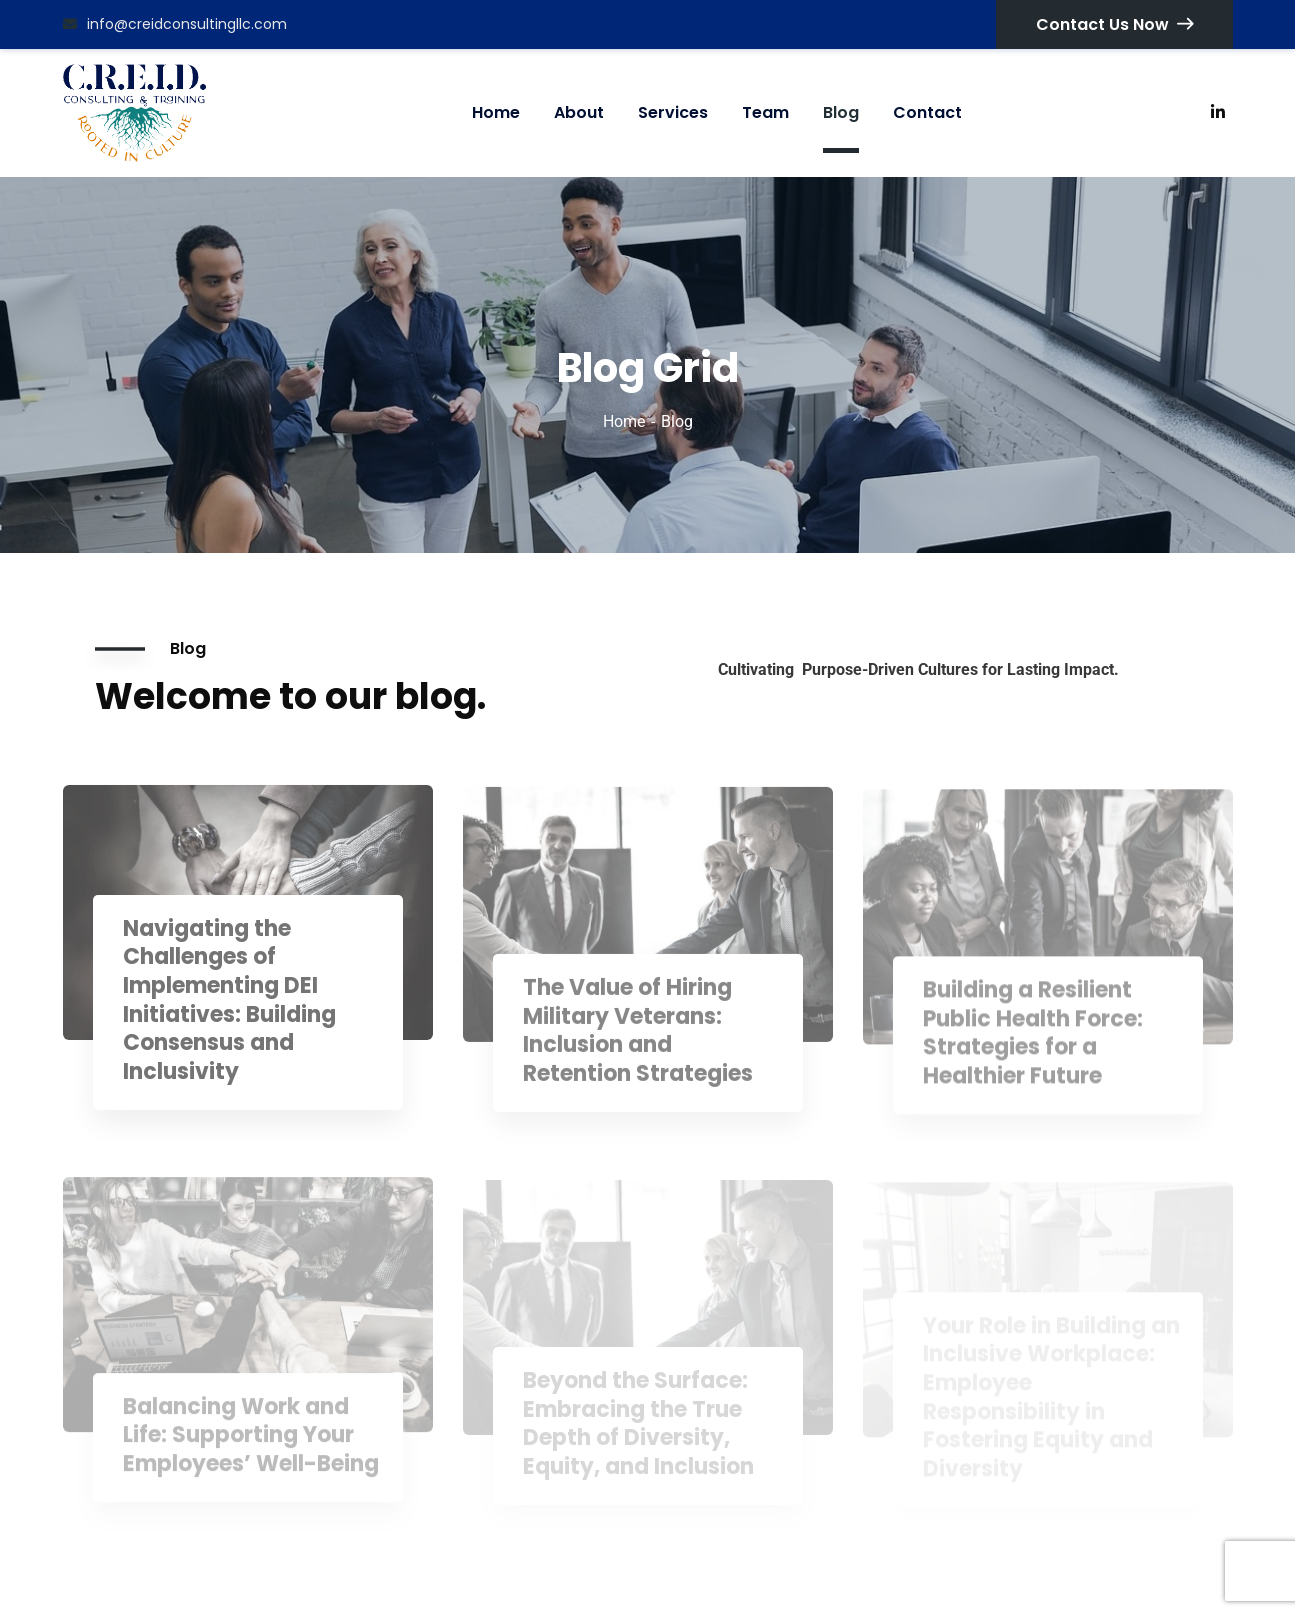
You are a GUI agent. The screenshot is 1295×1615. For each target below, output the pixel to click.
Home (624, 421)
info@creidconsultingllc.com (175, 24)
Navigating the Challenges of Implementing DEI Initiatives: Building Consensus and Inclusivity (229, 1012)
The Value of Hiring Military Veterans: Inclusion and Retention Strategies (638, 1042)
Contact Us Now (1114, 24)
